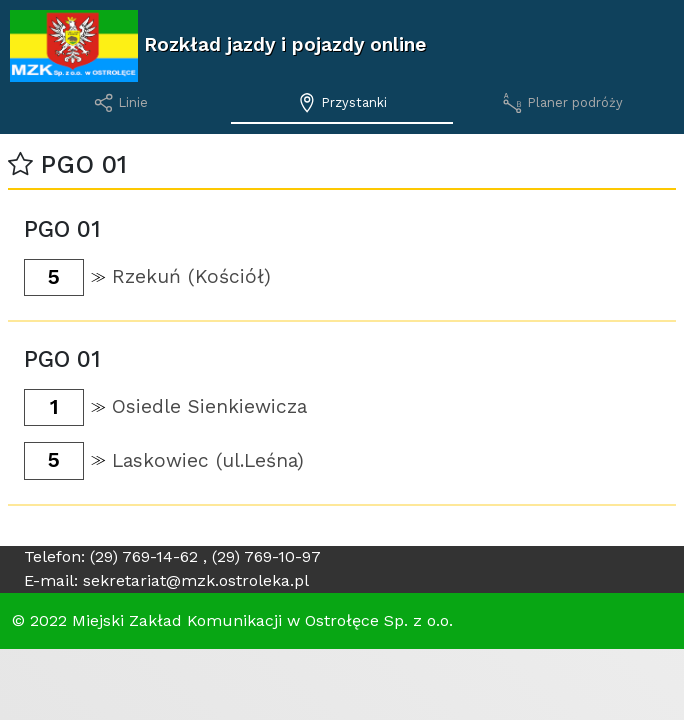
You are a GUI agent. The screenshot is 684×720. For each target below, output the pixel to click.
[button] (20, 164)
